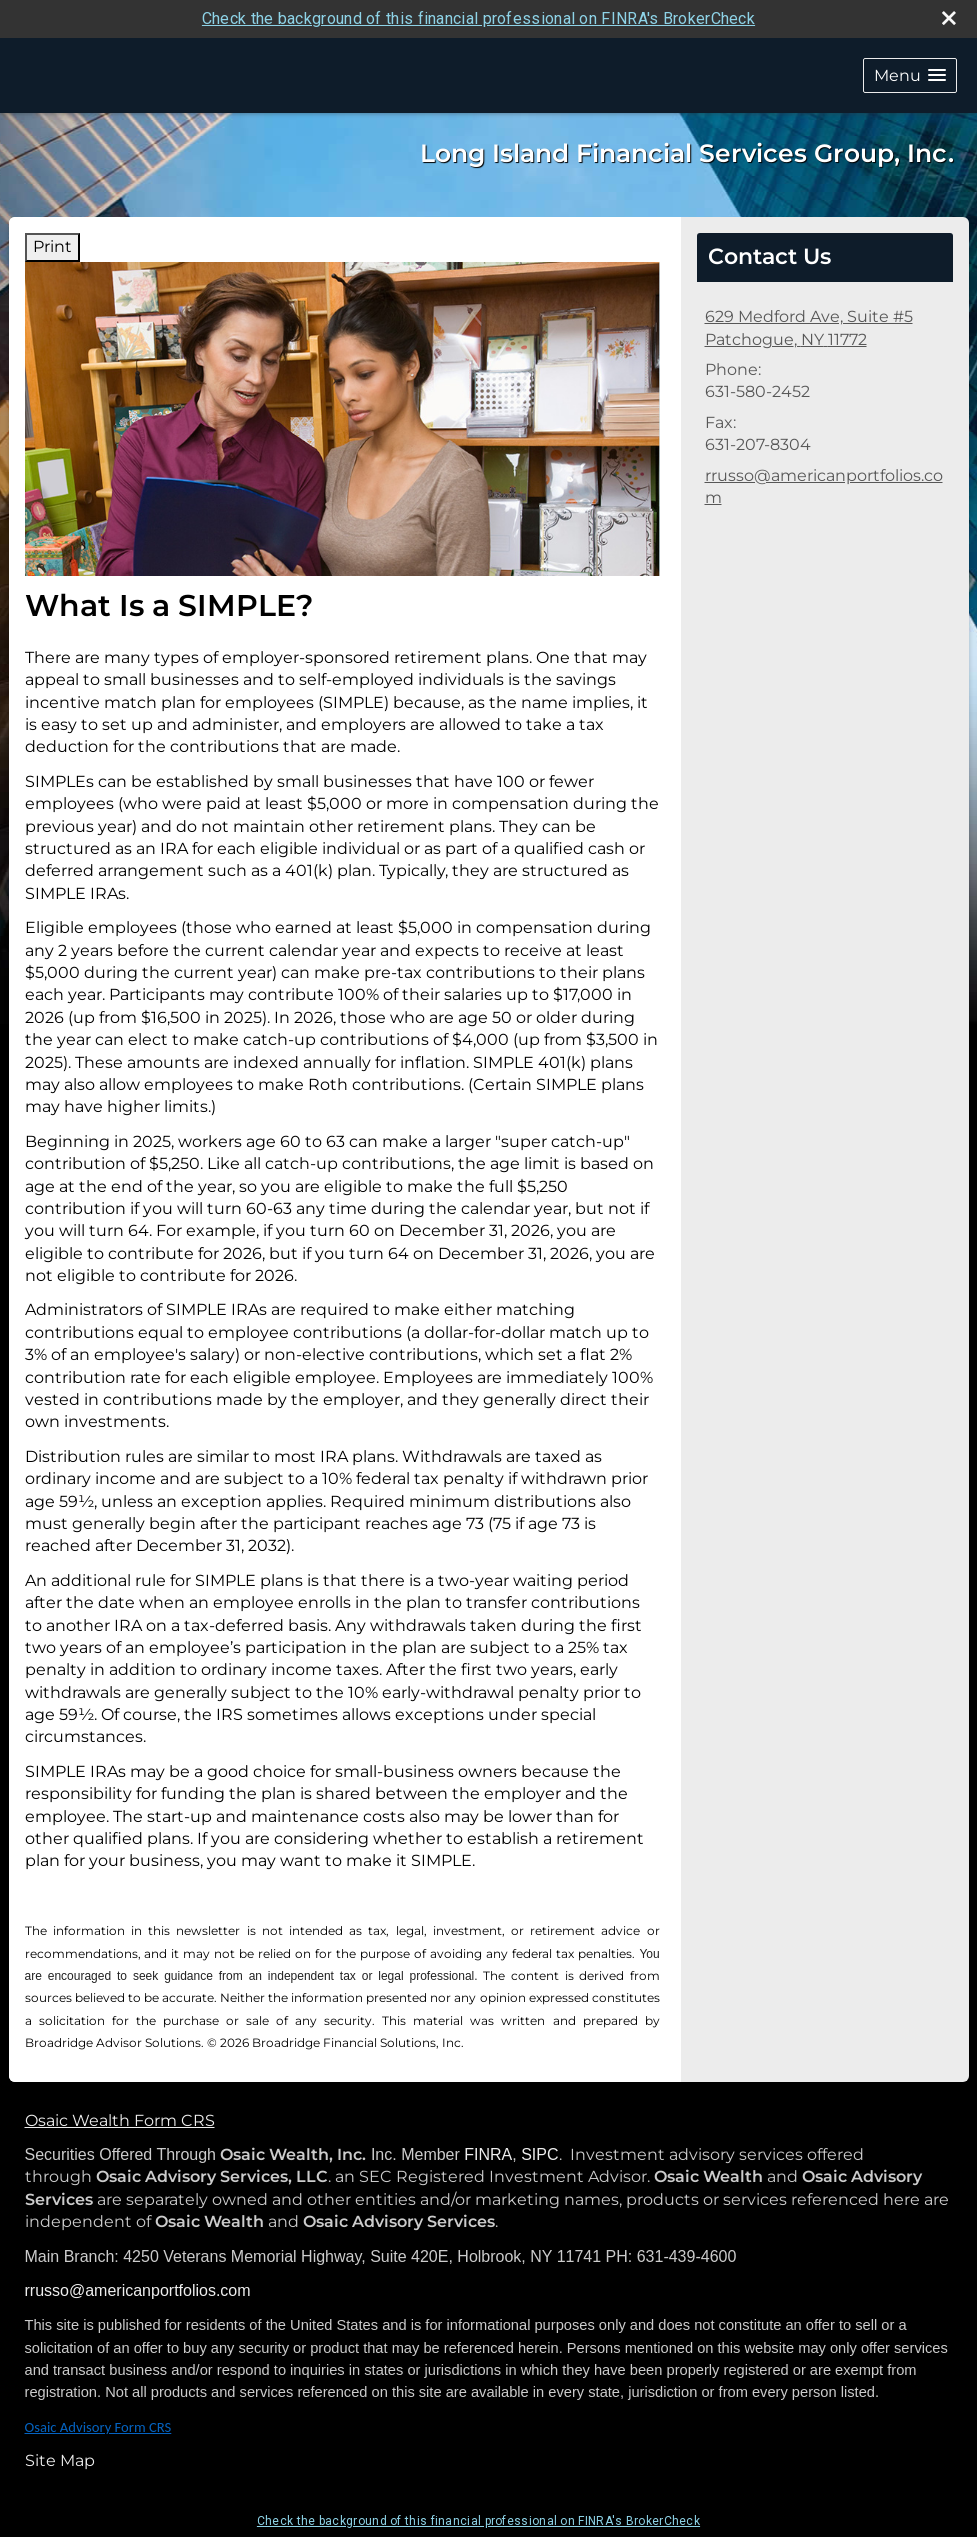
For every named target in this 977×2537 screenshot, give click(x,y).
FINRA (488, 2154)
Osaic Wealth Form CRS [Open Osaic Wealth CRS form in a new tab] (120, 2120)
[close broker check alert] (949, 18)
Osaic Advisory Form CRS (98, 2427)
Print (52, 246)
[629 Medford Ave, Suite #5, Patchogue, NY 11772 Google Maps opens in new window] (809, 328)
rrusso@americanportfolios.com (824, 486)
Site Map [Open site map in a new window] (60, 2460)
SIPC (539, 2154)
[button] (910, 75)
